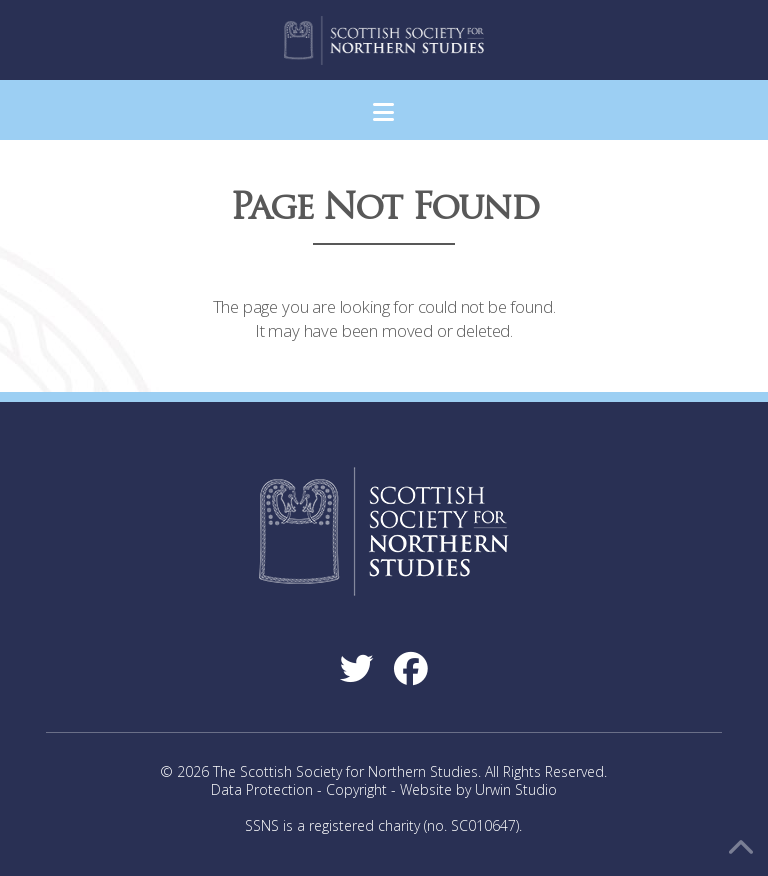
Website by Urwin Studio (478, 789)
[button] (383, 112)
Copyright (356, 789)
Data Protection (262, 789)
